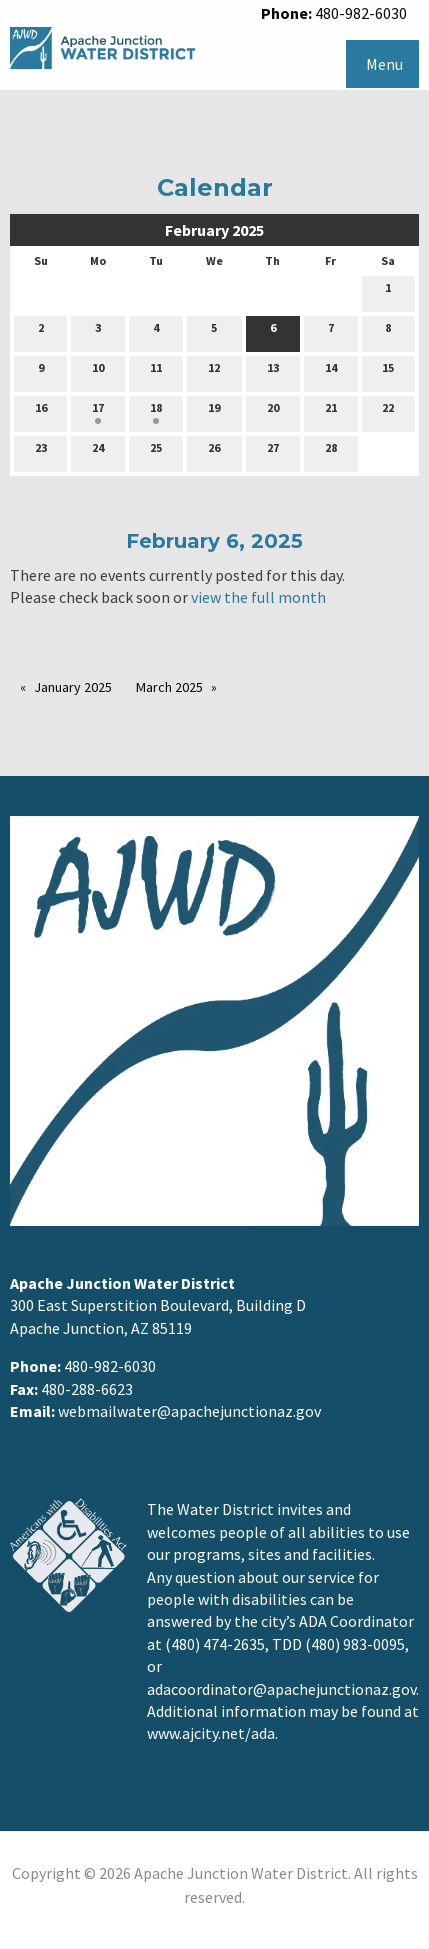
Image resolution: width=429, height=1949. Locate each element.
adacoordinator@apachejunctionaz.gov (281, 1689)
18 (156, 412)
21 (331, 412)
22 (388, 412)
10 (98, 372)
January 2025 (73, 687)
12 (214, 372)
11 (156, 372)
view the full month (258, 597)
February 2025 (214, 230)
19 (214, 412)
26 (214, 452)
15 (388, 372)
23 (41, 452)
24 (98, 452)
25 (156, 452)
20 (273, 412)
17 (98, 412)
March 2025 (169, 687)
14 (331, 372)
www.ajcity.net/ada (211, 1733)
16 (41, 412)
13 (273, 372)
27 (273, 452)
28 (331, 452)
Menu (384, 64)
